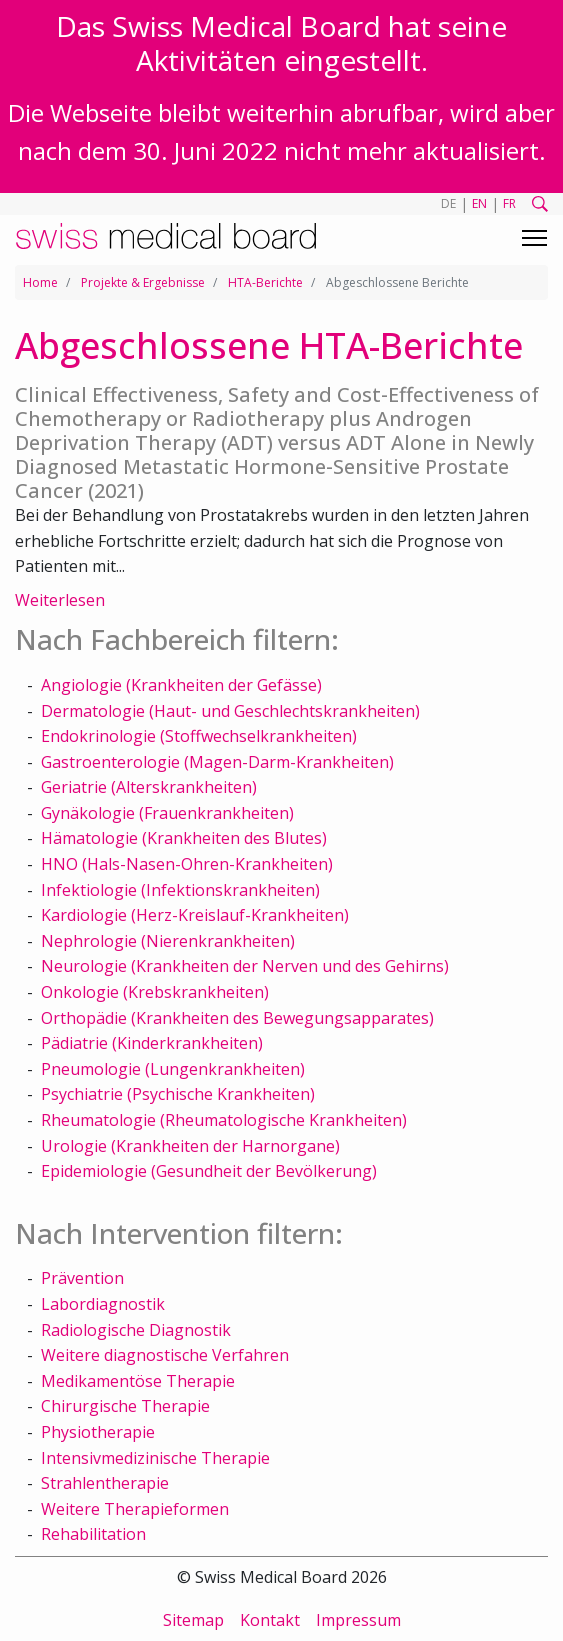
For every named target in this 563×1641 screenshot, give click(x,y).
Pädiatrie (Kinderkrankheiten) (152, 1043)
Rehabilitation (93, 1534)
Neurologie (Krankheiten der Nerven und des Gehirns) (245, 966)
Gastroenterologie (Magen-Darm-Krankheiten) (217, 762)
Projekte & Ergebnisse (143, 282)
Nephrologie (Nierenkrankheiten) (168, 941)
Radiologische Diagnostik (136, 1330)
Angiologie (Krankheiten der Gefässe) (181, 685)
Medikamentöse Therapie (138, 1381)
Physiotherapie (98, 1432)
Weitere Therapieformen (135, 1509)
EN (479, 203)
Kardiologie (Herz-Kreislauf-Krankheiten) (195, 915)
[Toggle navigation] (534, 238)
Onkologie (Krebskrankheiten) (155, 992)
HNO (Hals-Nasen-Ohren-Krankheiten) (187, 864)
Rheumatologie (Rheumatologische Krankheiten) (224, 1120)
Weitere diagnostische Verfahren (165, 1355)
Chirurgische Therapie (125, 1406)
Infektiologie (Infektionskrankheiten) (180, 890)
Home (40, 282)
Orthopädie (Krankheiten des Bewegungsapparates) (237, 1018)
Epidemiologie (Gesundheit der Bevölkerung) (209, 1171)
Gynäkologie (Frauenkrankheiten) (167, 813)
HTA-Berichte (265, 282)
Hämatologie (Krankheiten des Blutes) (184, 838)
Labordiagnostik (103, 1304)
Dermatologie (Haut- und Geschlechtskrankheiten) (230, 711)
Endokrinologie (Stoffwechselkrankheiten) (199, 736)
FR (509, 203)
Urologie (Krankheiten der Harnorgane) (190, 1146)
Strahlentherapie (105, 1483)
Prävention (82, 1278)
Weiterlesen (60, 600)
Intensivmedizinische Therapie (155, 1458)
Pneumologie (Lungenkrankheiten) (173, 1069)
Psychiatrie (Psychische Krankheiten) (178, 1094)
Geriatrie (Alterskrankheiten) (149, 787)
